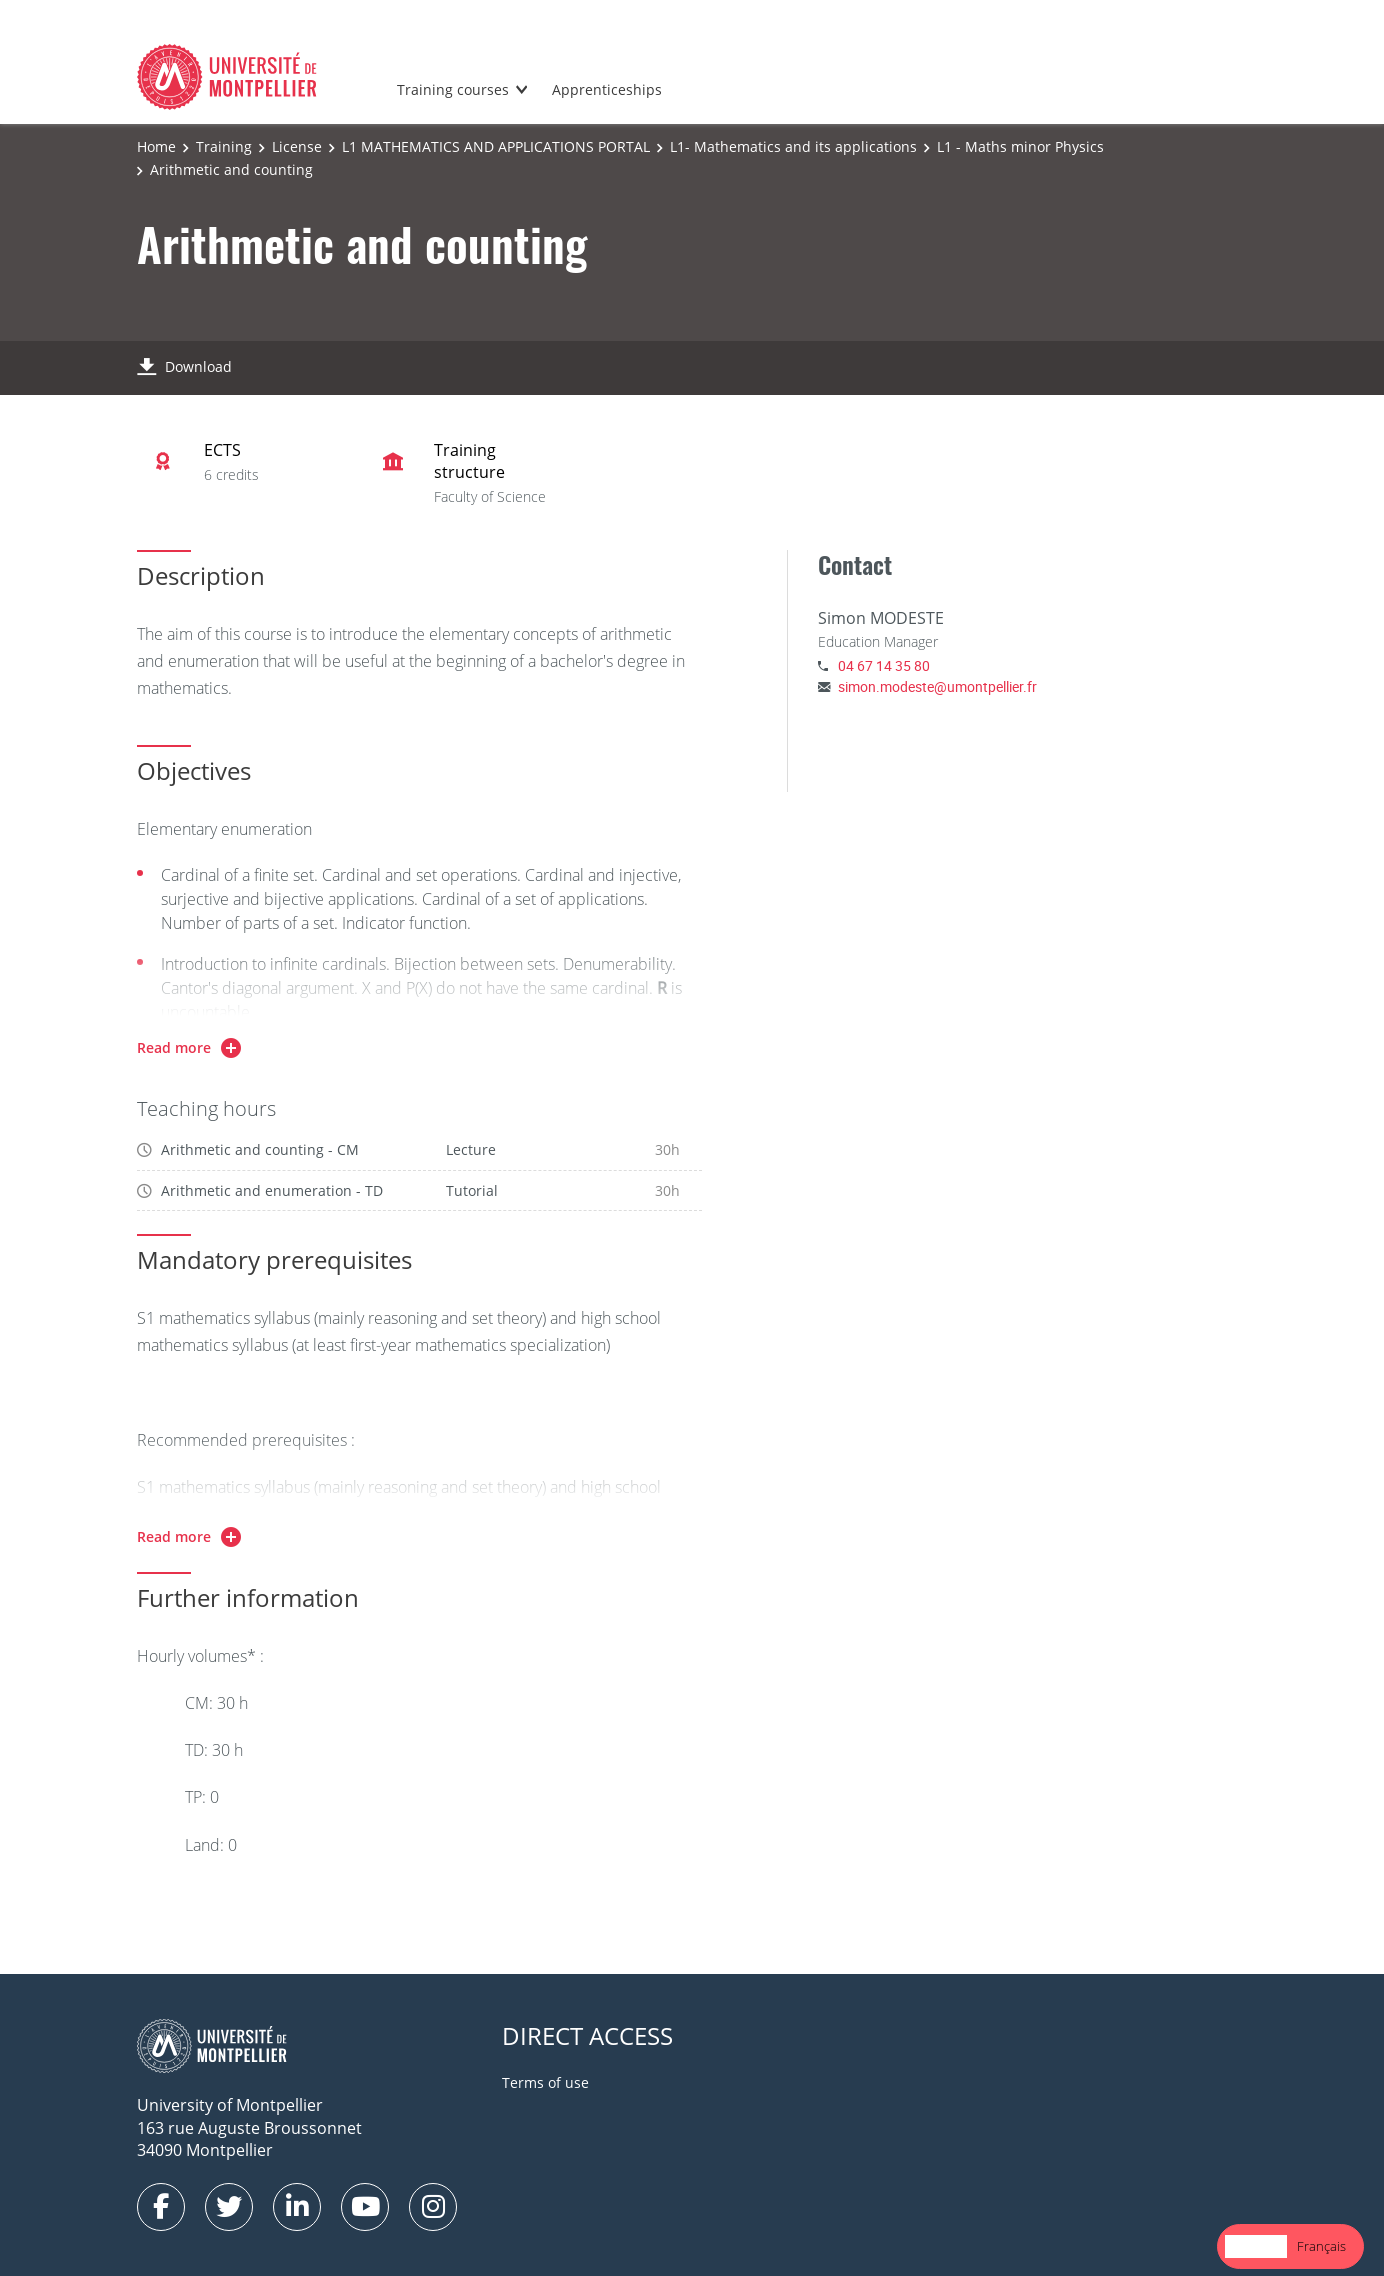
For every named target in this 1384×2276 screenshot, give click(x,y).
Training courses (453, 89)
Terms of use (545, 2082)
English (1256, 2246)
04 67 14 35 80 (884, 665)
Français (1321, 2246)
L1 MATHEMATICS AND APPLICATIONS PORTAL (496, 146)
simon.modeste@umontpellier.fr (937, 686)
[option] (1321, 2246)
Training (224, 146)
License (297, 146)
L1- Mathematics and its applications (793, 146)
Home (156, 146)
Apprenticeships (607, 89)
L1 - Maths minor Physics (1020, 146)
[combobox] (1256, 2246)
